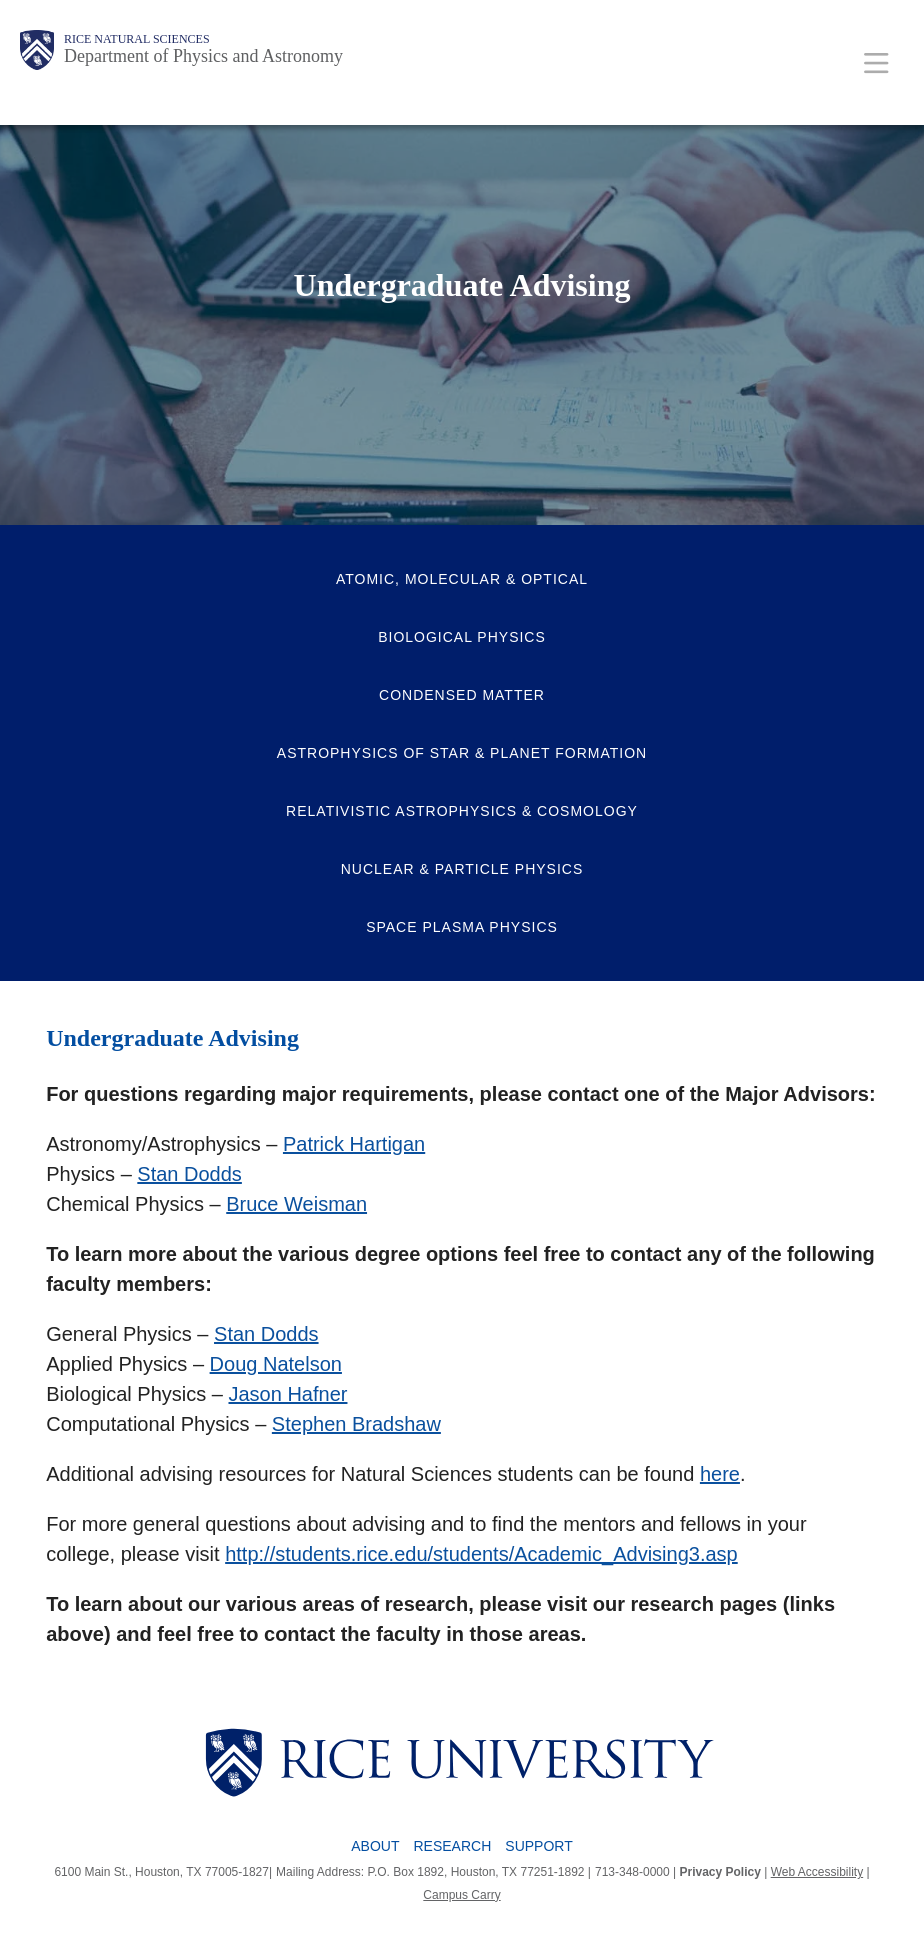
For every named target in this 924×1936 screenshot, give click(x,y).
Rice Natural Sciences (137, 39)
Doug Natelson (276, 1364)
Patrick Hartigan (354, 1144)
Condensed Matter (462, 695)
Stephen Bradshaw (356, 1424)
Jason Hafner (288, 1394)
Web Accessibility (817, 1872)
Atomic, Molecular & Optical (462, 579)
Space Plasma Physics (462, 927)
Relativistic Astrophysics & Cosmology (462, 811)
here (720, 1474)
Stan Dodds (189, 1174)
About (375, 1846)
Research (453, 1846)
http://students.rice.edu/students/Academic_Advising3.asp (481, 1554)
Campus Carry (461, 1895)
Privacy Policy (720, 1872)
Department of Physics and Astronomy (203, 56)
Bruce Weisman (296, 1204)
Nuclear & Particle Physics (462, 869)
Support (538, 1846)
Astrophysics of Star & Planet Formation (462, 753)
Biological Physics (462, 637)
